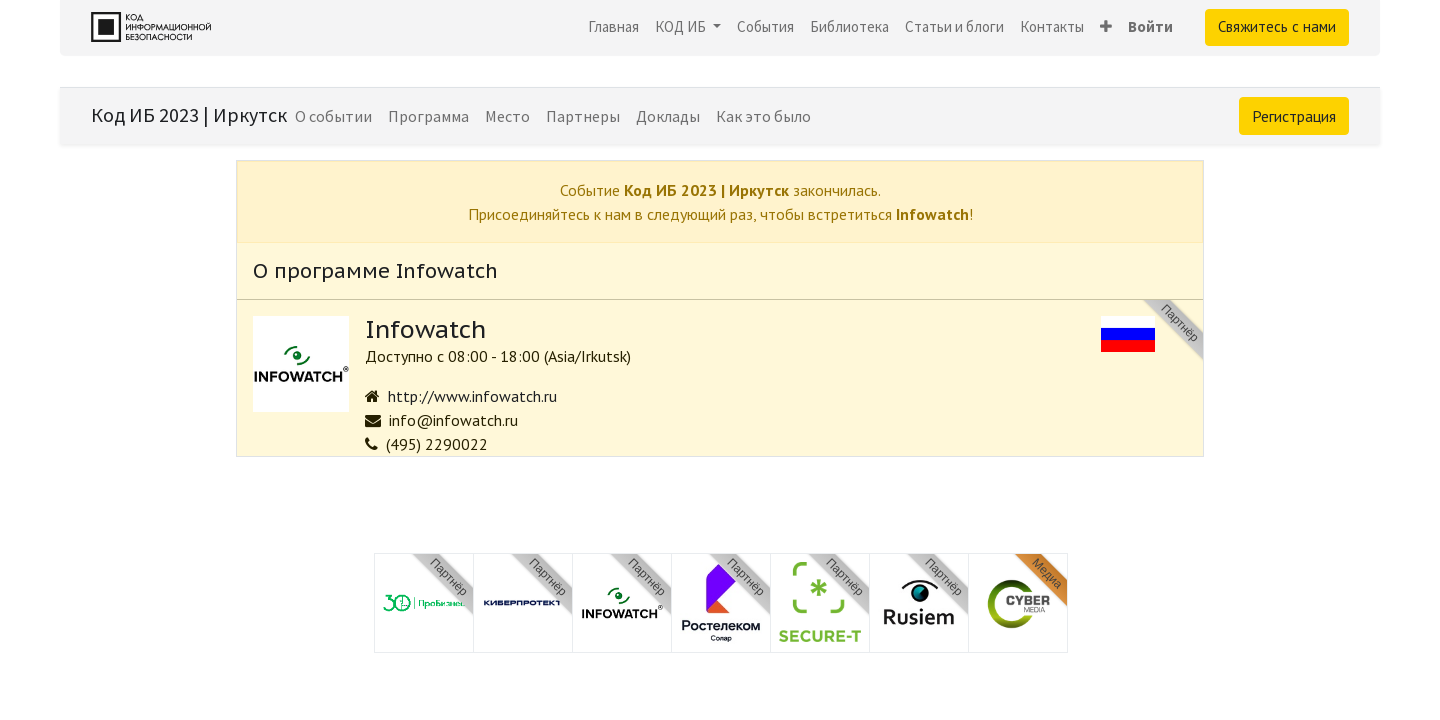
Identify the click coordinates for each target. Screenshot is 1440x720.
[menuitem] (613, 27)
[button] (1106, 27)
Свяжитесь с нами (1277, 26)
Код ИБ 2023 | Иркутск (189, 114)
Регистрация (1294, 116)
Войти (1150, 26)
